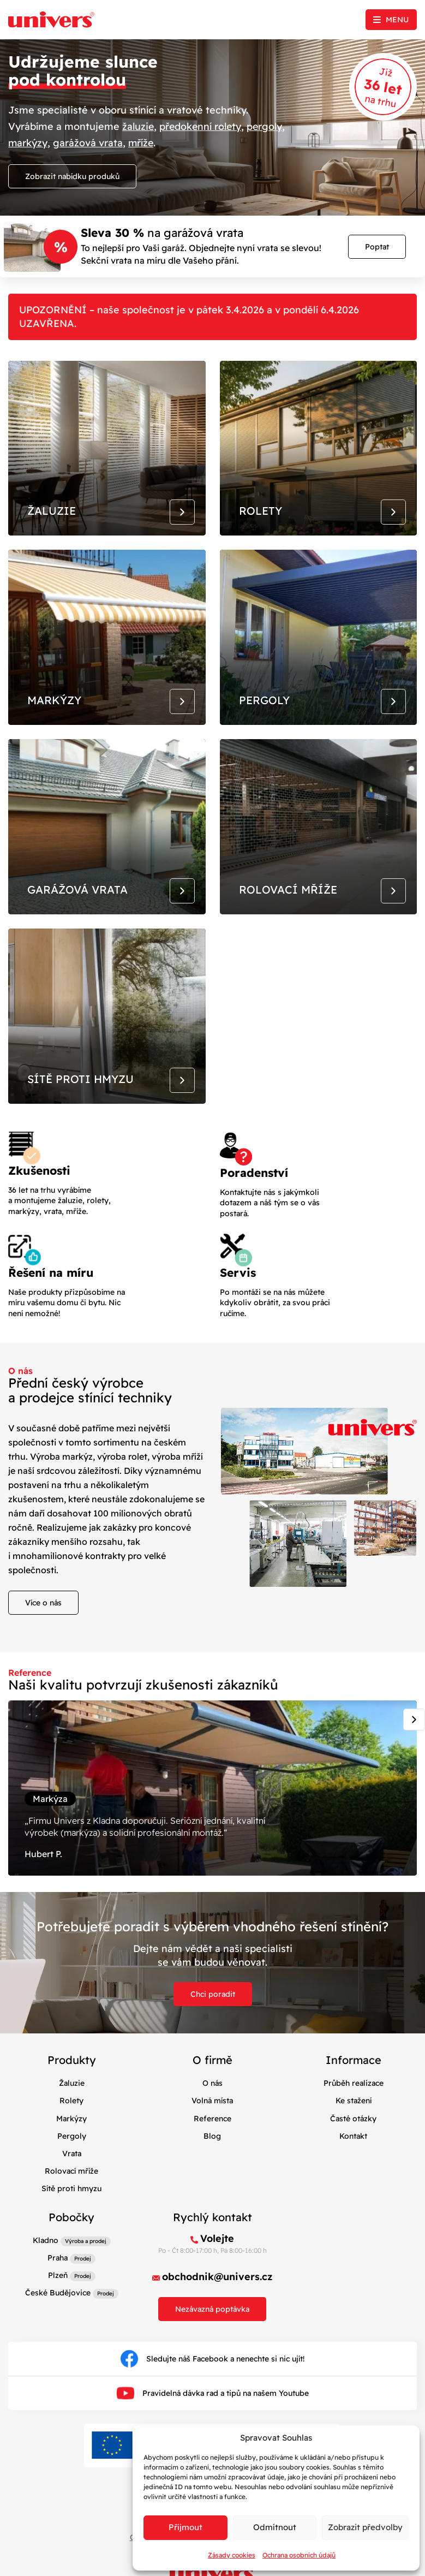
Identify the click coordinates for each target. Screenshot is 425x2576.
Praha (57, 2282)
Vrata (71, 2177)
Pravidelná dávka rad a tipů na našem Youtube (213, 2417)
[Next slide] (414, 1739)
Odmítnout (274, 2527)
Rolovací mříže (71, 2195)
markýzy (28, 141)
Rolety (71, 2125)
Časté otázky (353, 2142)
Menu (397, 20)
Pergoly (71, 2160)
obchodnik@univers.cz (217, 2300)
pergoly (268, 126)
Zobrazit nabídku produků (72, 175)
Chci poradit (212, 2019)
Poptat (377, 246)
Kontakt (353, 2160)
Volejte (217, 2262)
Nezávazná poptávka (212, 2333)
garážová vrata (88, 141)
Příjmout (185, 2527)
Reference (212, 2142)
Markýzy (71, 2142)
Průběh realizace (354, 2108)
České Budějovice (58, 2317)
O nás (212, 2108)
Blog (212, 2160)
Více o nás (43, 1622)
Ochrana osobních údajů (299, 2555)
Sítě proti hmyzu (71, 2212)
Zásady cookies (231, 2555)
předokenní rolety (202, 126)
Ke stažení (354, 2125)
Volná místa (212, 2125)
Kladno (45, 2264)
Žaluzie (72, 2108)
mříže (142, 141)
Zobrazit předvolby (365, 2527)
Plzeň (58, 2299)
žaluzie (138, 126)
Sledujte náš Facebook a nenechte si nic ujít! (212, 2382)
